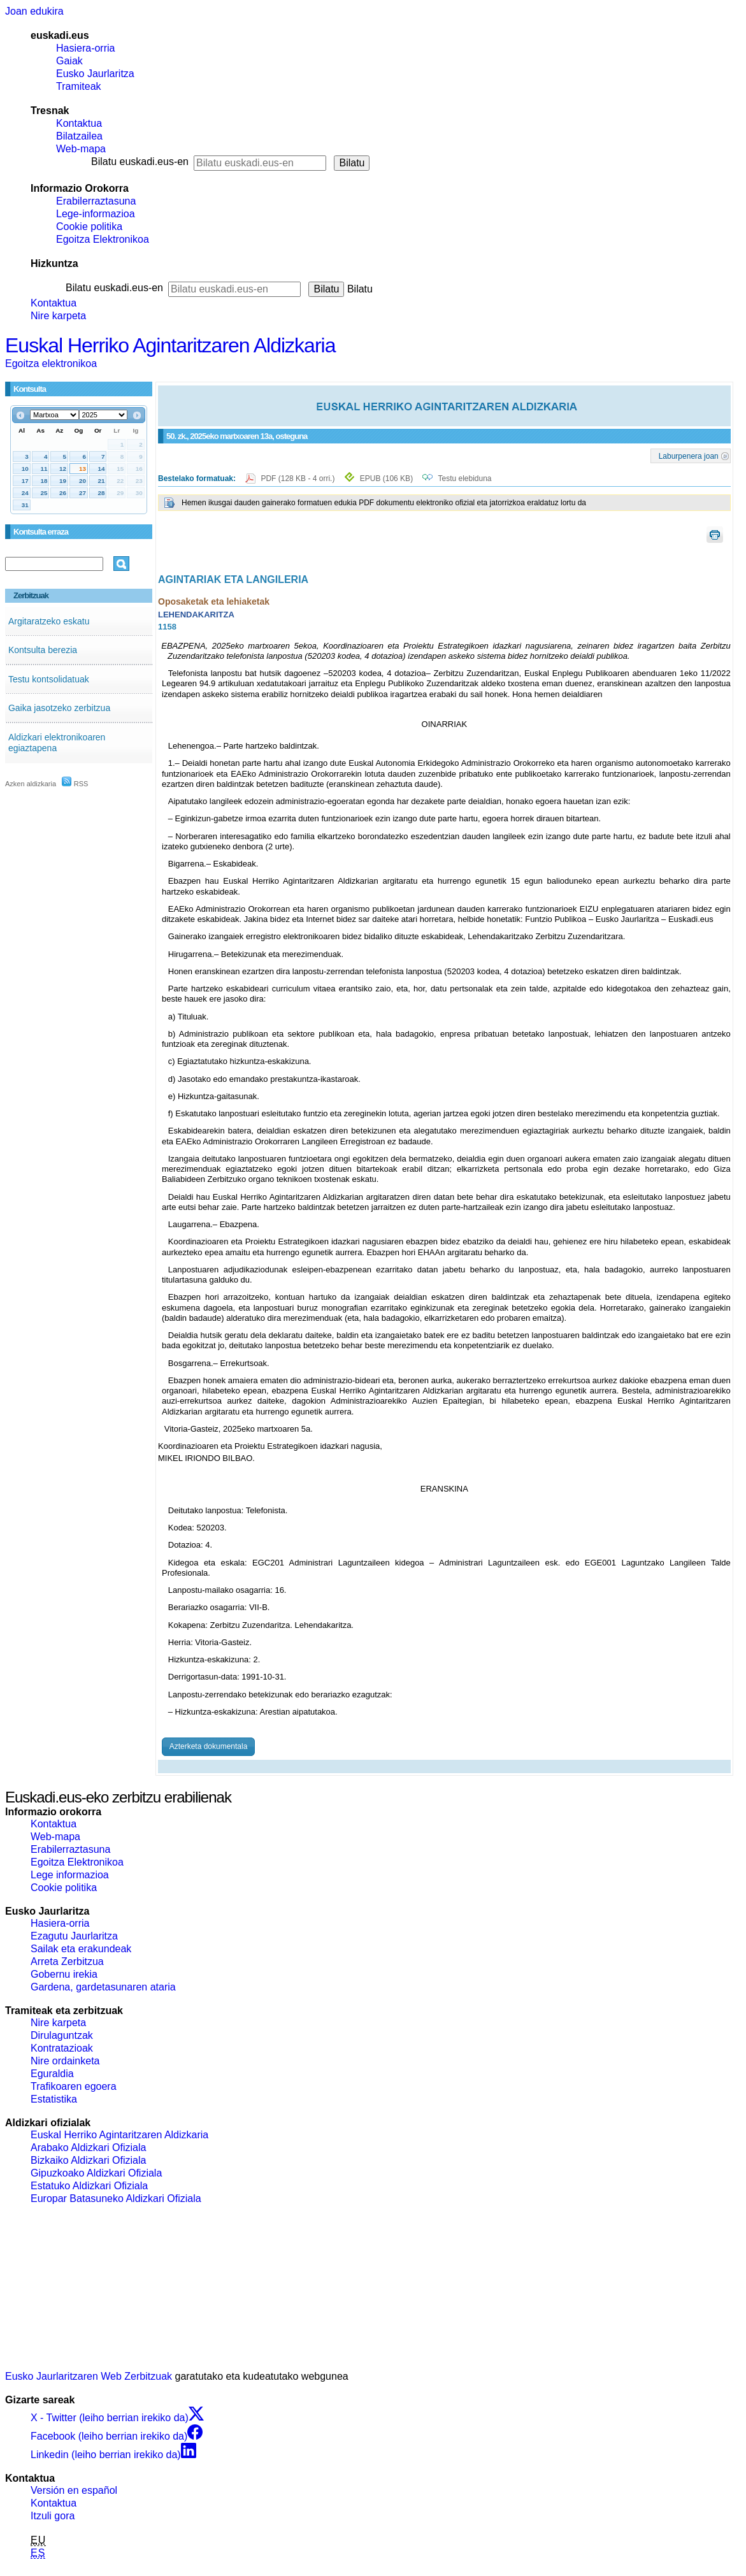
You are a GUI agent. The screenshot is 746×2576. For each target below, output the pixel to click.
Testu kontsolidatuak (48, 679)
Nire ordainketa (65, 2060)
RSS (75, 784)
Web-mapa (81, 148)
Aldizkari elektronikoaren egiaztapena (57, 743)
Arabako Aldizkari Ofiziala (88, 2147)
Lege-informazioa (95, 213)
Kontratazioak (62, 2048)
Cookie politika (89, 226)
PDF (298, 478)
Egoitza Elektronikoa (102, 239)
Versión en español (74, 2490)
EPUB (386, 478)
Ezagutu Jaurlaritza (74, 1936)
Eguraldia (52, 2073)
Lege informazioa (70, 1874)
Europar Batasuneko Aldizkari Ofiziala (116, 2198)
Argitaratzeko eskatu (49, 621)
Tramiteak (78, 86)
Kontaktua (79, 123)
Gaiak (69, 60)
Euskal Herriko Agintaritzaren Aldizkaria (170, 345)
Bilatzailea (79, 136)
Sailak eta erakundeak (81, 1948)
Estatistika (54, 2099)
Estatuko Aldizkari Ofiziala (89, 2185)
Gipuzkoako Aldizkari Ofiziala (96, 2173)
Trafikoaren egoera (74, 2086)
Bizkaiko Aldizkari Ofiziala (88, 2160)
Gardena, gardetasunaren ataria (103, 1987)
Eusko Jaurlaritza (95, 73)
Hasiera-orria (85, 48)
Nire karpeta (58, 315)
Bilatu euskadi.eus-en (140, 161)
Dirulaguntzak (62, 2035)
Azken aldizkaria (30, 784)
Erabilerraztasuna (96, 201)
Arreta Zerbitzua (67, 1961)
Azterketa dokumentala (208, 1746)
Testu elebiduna (464, 478)
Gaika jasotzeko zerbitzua (59, 708)
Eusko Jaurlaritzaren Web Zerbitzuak (88, 2376)
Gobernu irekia (64, 1974)
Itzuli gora (53, 2515)
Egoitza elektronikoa (51, 363)
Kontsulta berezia (42, 650)
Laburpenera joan (689, 455)
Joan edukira (34, 11)
